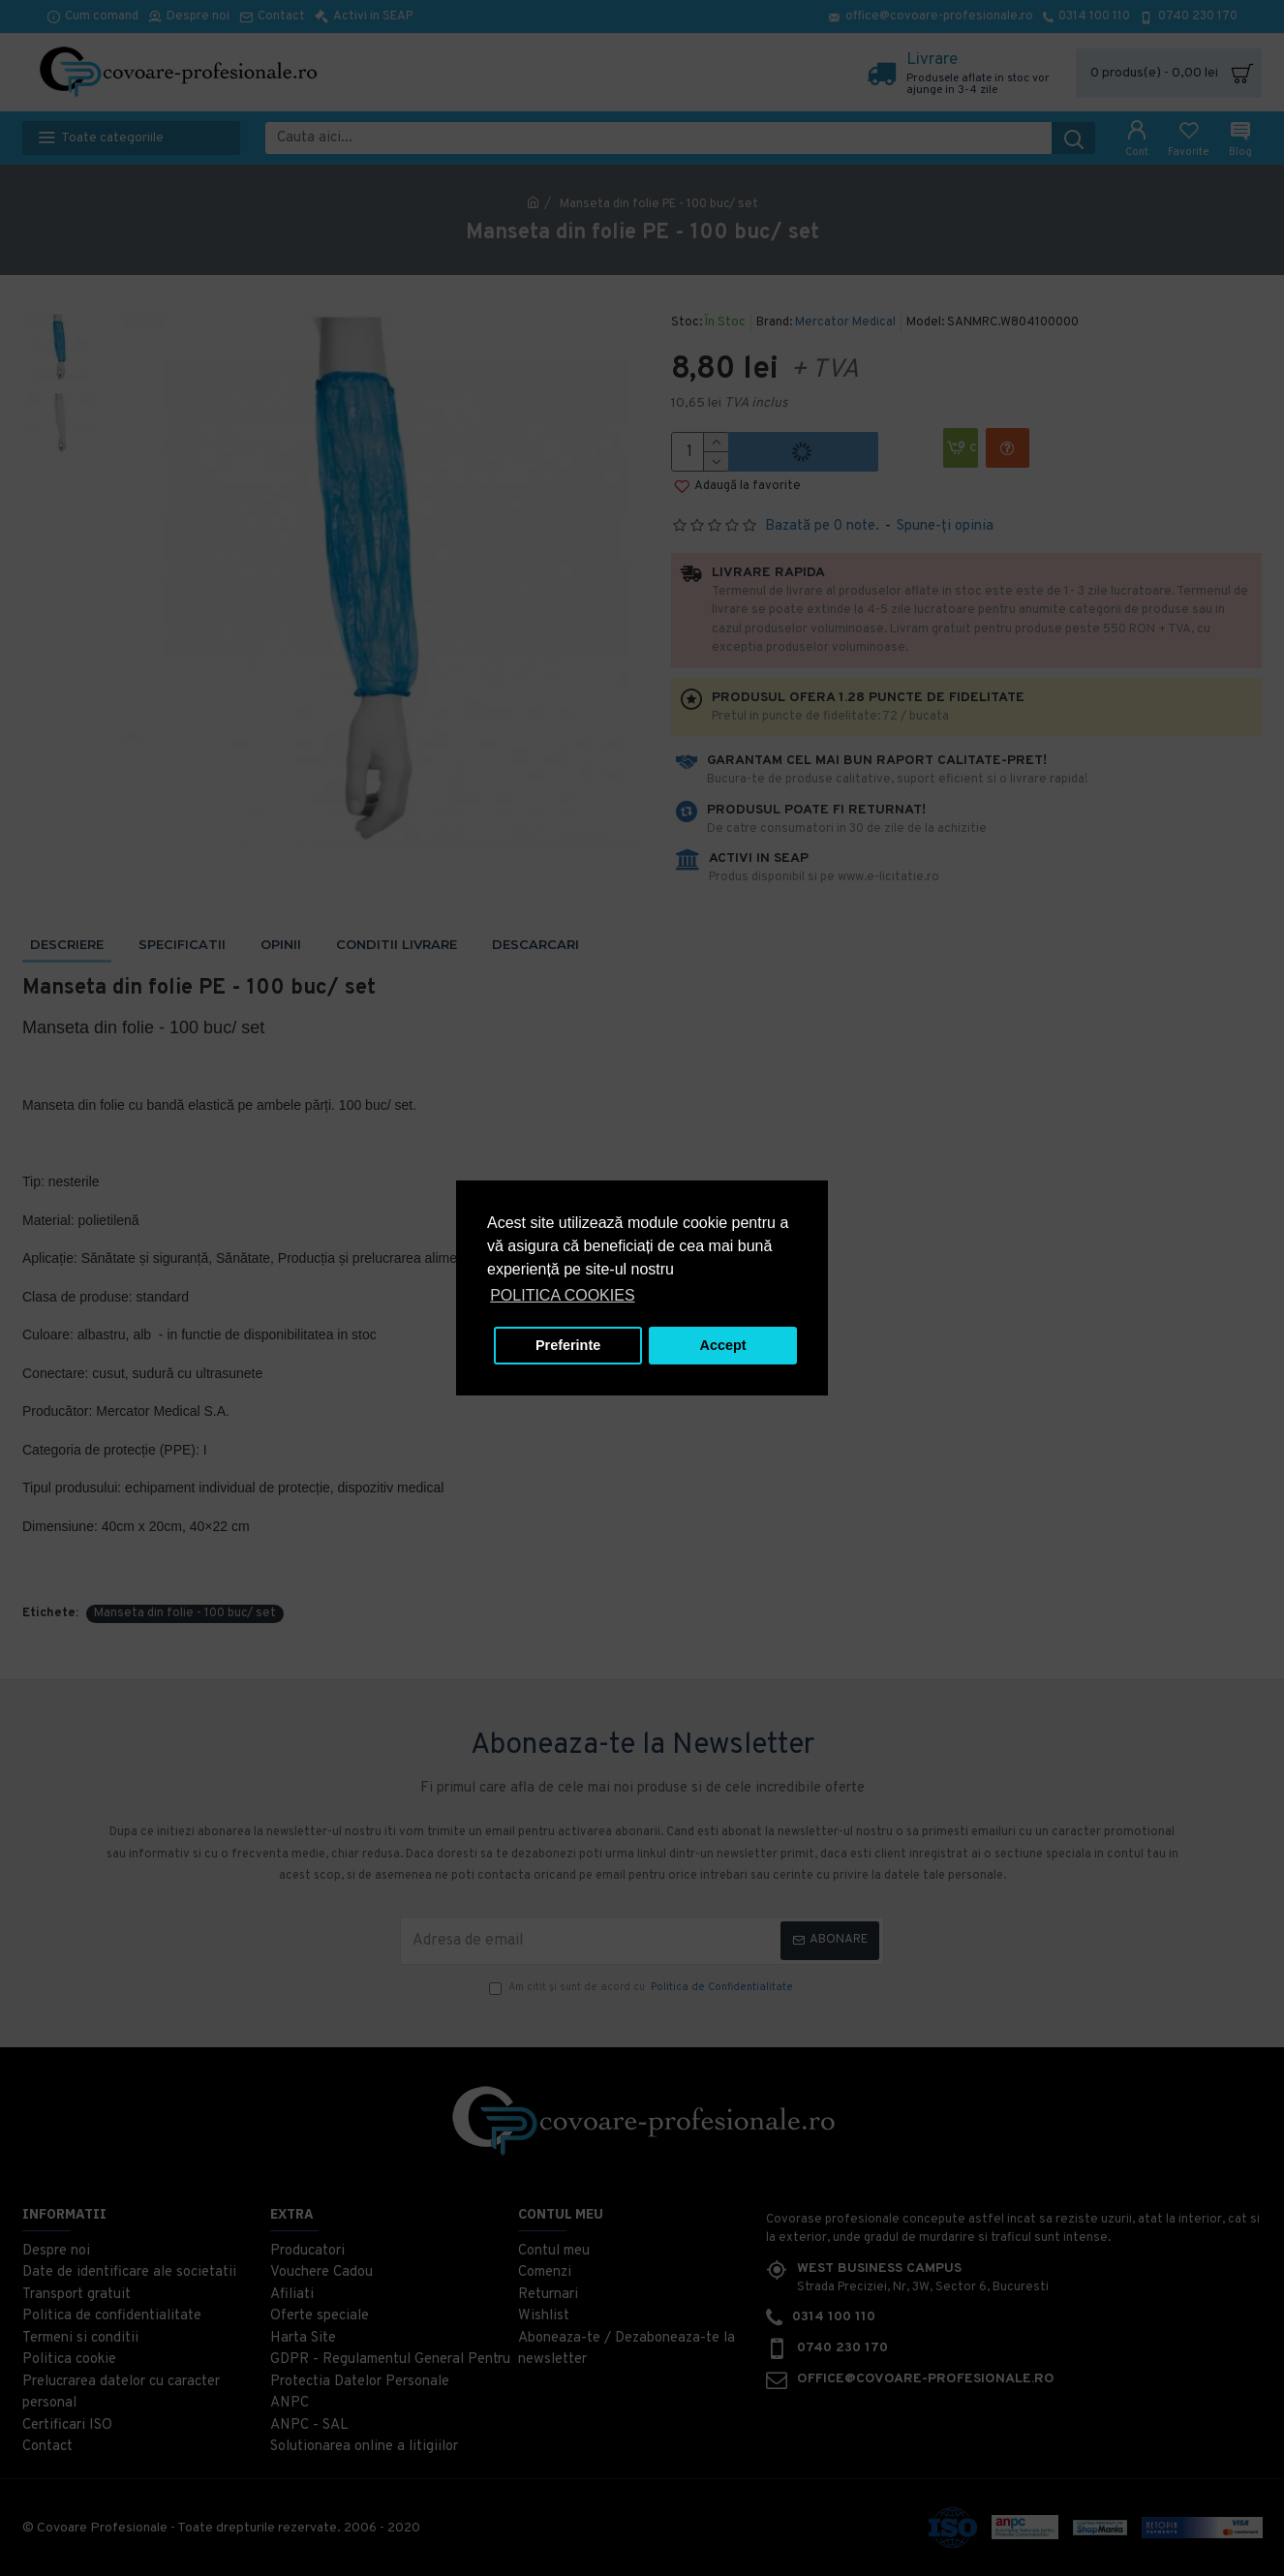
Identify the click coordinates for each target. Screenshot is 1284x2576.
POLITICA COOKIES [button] (562, 1295)
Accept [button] (723, 1345)
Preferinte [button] (567, 1345)
